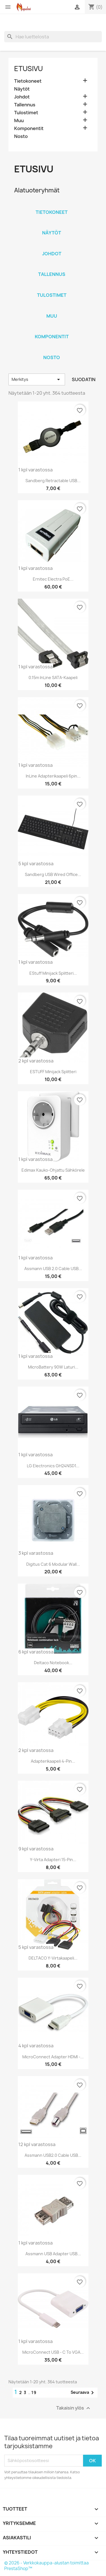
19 (34, 2392)
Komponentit (29, 128)
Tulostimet (26, 113)
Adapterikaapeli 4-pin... (53, 1761)
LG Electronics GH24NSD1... (53, 1465)
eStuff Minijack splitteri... (53, 973)
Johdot (22, 97)
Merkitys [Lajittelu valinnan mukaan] (37, 379)
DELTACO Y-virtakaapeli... (53, 1958)
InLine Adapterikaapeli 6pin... (53, 776)
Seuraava (83, 2392)
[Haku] (53, 36)
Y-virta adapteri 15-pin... (53, 1859)
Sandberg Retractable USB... (53, 480)
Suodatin (84, 379)
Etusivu (28, 68)
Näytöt (22, 89)
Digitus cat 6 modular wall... (53, 1564)
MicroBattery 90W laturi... (53, 1367)
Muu (19, 121)
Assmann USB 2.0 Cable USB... (53, 1268)
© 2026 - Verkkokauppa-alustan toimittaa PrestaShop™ (46, 2565)
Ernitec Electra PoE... (53, 579)
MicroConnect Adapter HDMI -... (53, 2056)
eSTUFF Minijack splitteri (53, 1071)
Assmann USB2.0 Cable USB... (53, 2155)
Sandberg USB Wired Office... (53, 874)
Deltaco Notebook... (53, 1662)
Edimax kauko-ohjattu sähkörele (53, 1170)
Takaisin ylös (74, 2408)
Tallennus (24, 105)
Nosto (21, 136)
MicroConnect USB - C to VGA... (53, 2352)
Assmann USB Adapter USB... (53, 2253)
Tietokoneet (28, 81)
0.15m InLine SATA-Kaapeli (53, 677)
